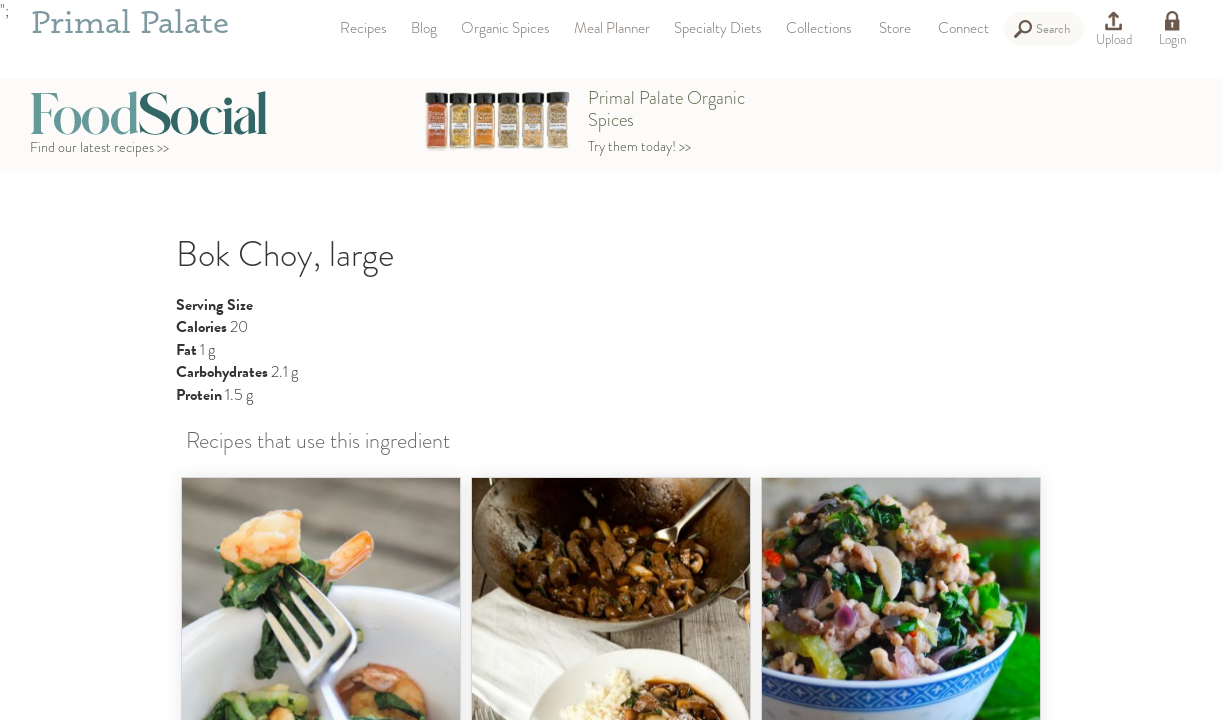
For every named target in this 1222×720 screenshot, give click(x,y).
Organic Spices (505, 28)
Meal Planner (612, 28)
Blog (424, 28)
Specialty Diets (718, 28)
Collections (819, 28)
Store (895, 28)
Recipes (363, 28)
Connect (963, 28)
